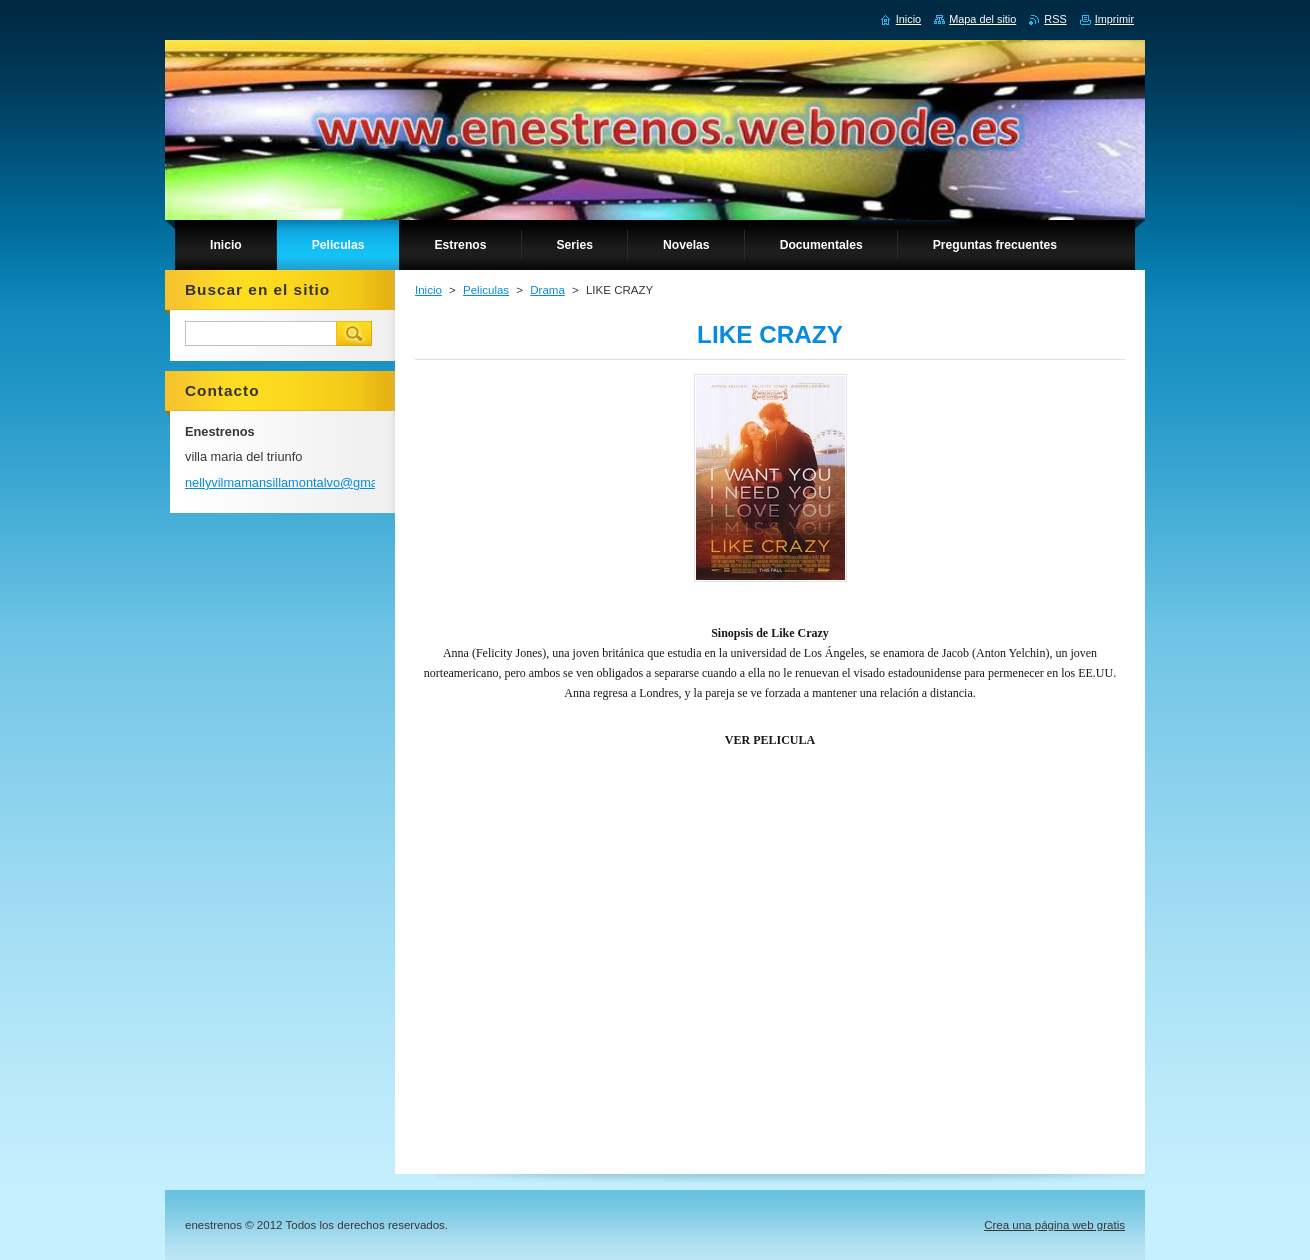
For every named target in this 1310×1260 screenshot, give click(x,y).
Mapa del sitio (982, 19)
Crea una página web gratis (1054, 1225)
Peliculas (486, 290)
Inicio (428, 290)
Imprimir (1114, 19)
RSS (1055, 19)
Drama (547, 290)
